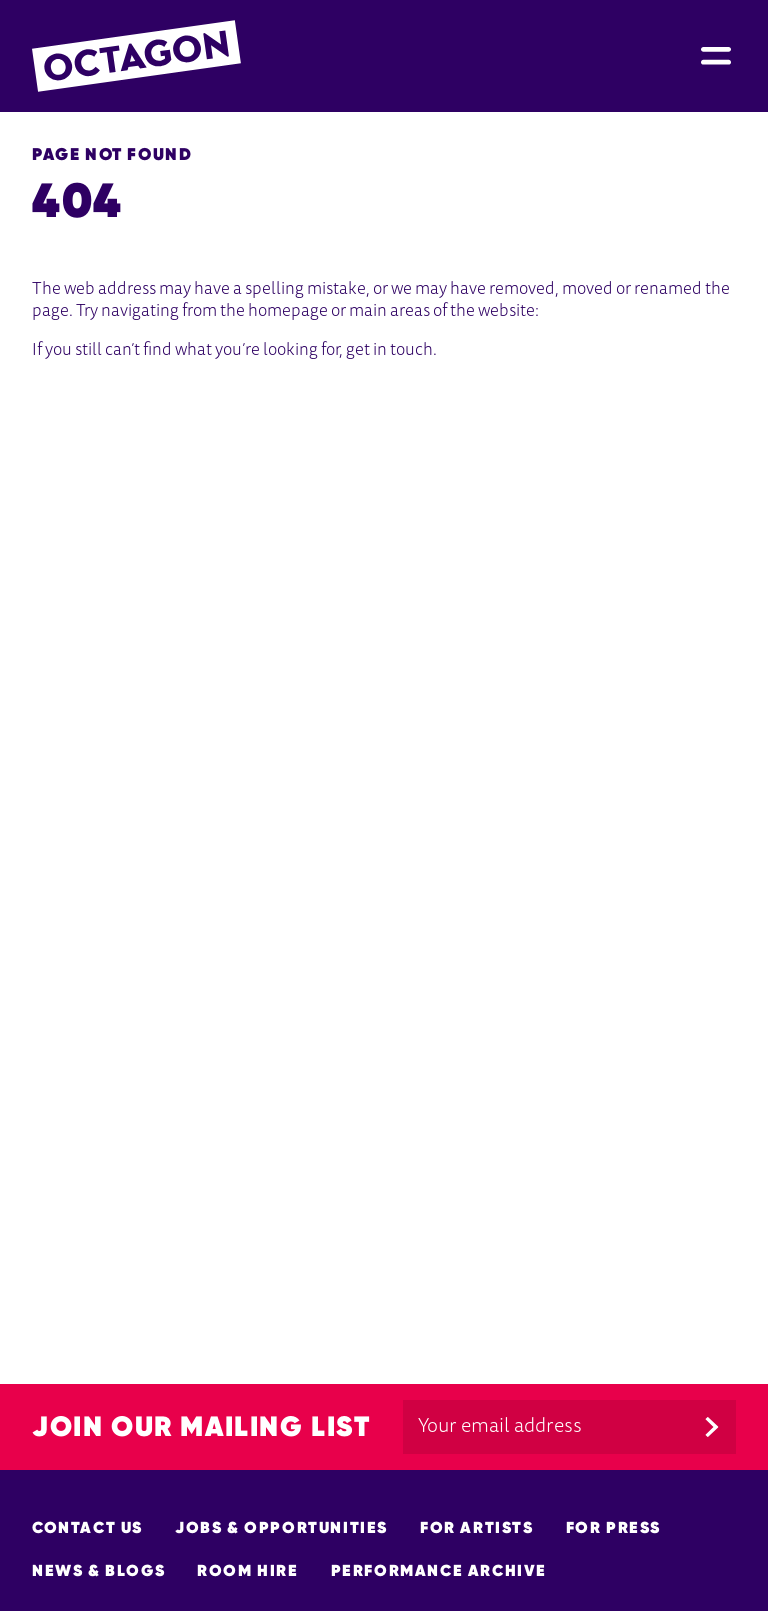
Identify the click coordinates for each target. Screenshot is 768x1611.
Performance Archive (439, 1570)
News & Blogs (98, 1570)
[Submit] (712, 1427)
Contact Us (87, 1527)
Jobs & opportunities (281, 1527)
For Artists (477, 1527)
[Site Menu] (716, 56)
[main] (384, 716)
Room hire (247, 1570)
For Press (613, 1527)
